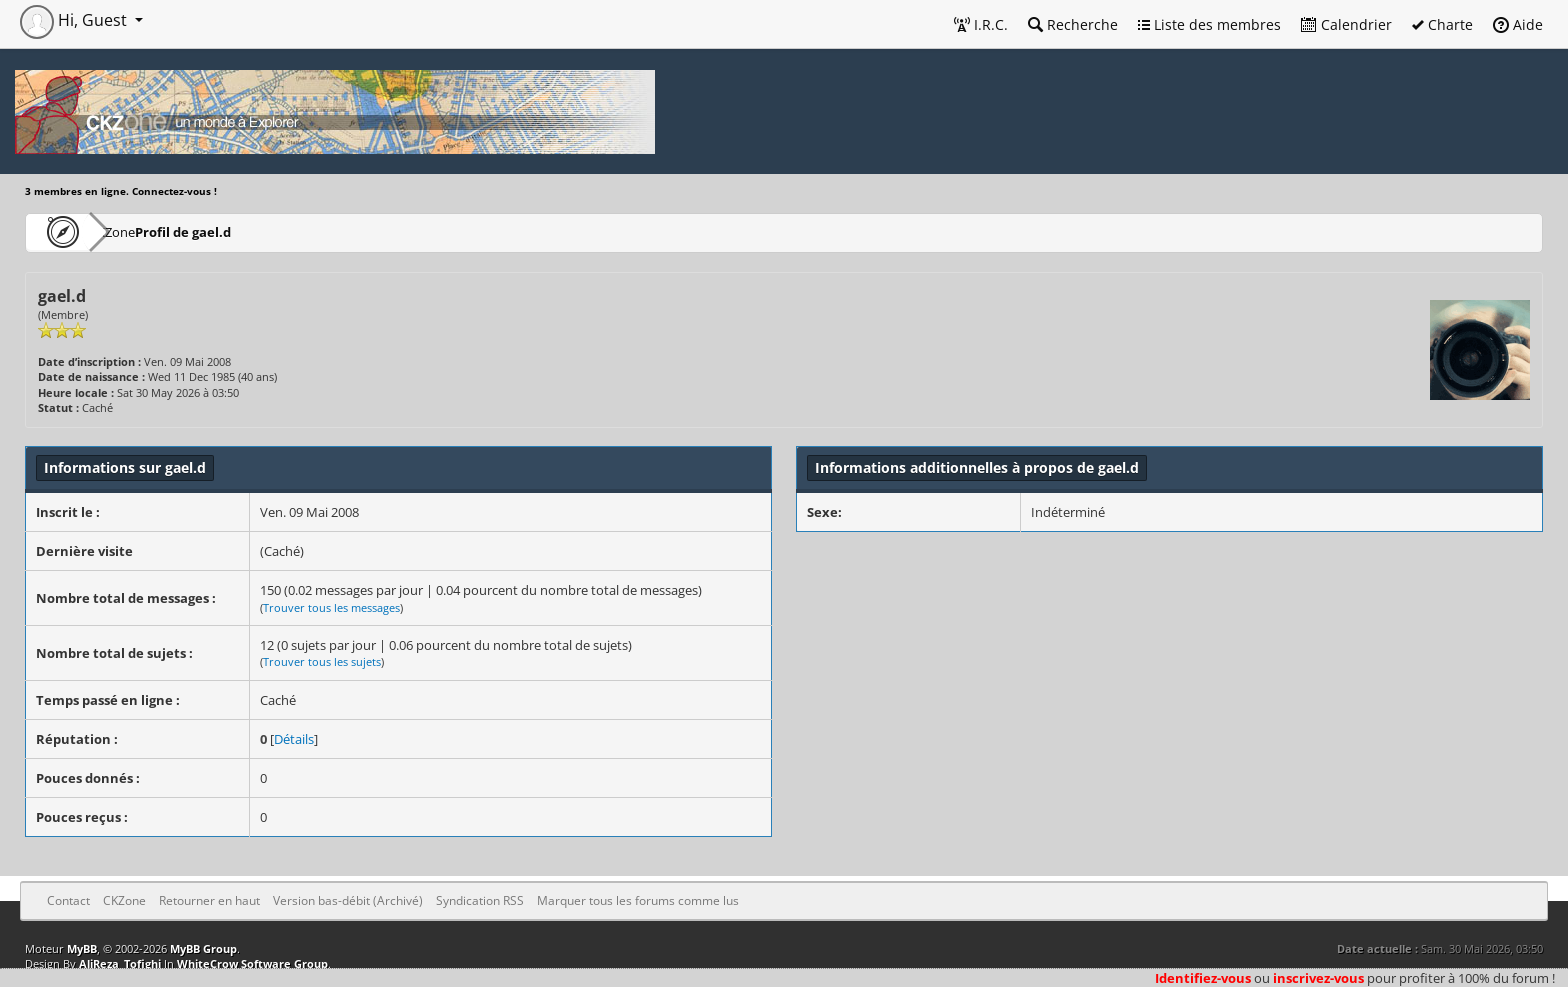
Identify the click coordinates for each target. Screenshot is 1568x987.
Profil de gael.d (243, 231)
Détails (294, 739)
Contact (68, 900)
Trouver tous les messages (331, 607)
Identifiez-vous (1203, 978)
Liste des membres (1209, 24)
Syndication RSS (480, 900)
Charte (1442, 24)
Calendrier (1346, 24)
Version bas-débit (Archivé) (348, 900)
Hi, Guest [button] (75, 20)
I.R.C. (981, 24)
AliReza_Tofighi (120, 963)
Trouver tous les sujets (322, 661)
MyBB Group (203, 948)
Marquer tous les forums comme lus (638, 900)
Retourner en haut (209, 900)
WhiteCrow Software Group (252, 963)
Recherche (1073, 24)
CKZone (140, 231)
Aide (1518, 24)
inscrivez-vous (1318, 978)
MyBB (82, 948)
